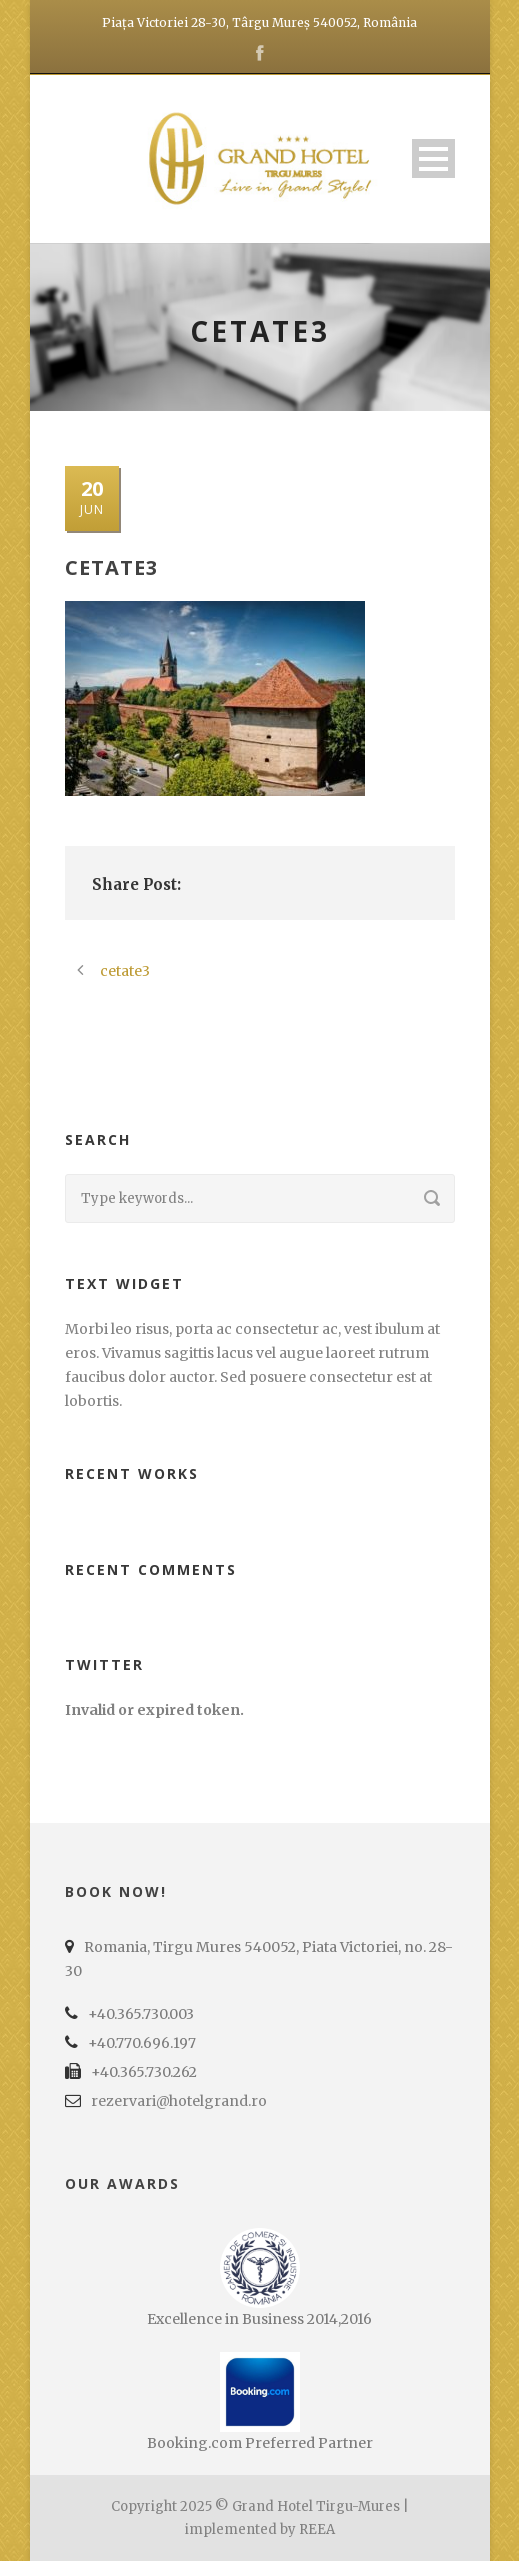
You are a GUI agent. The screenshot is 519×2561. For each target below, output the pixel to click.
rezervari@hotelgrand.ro (179, 2101)
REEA (317, 2529)
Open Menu (433, 158)
